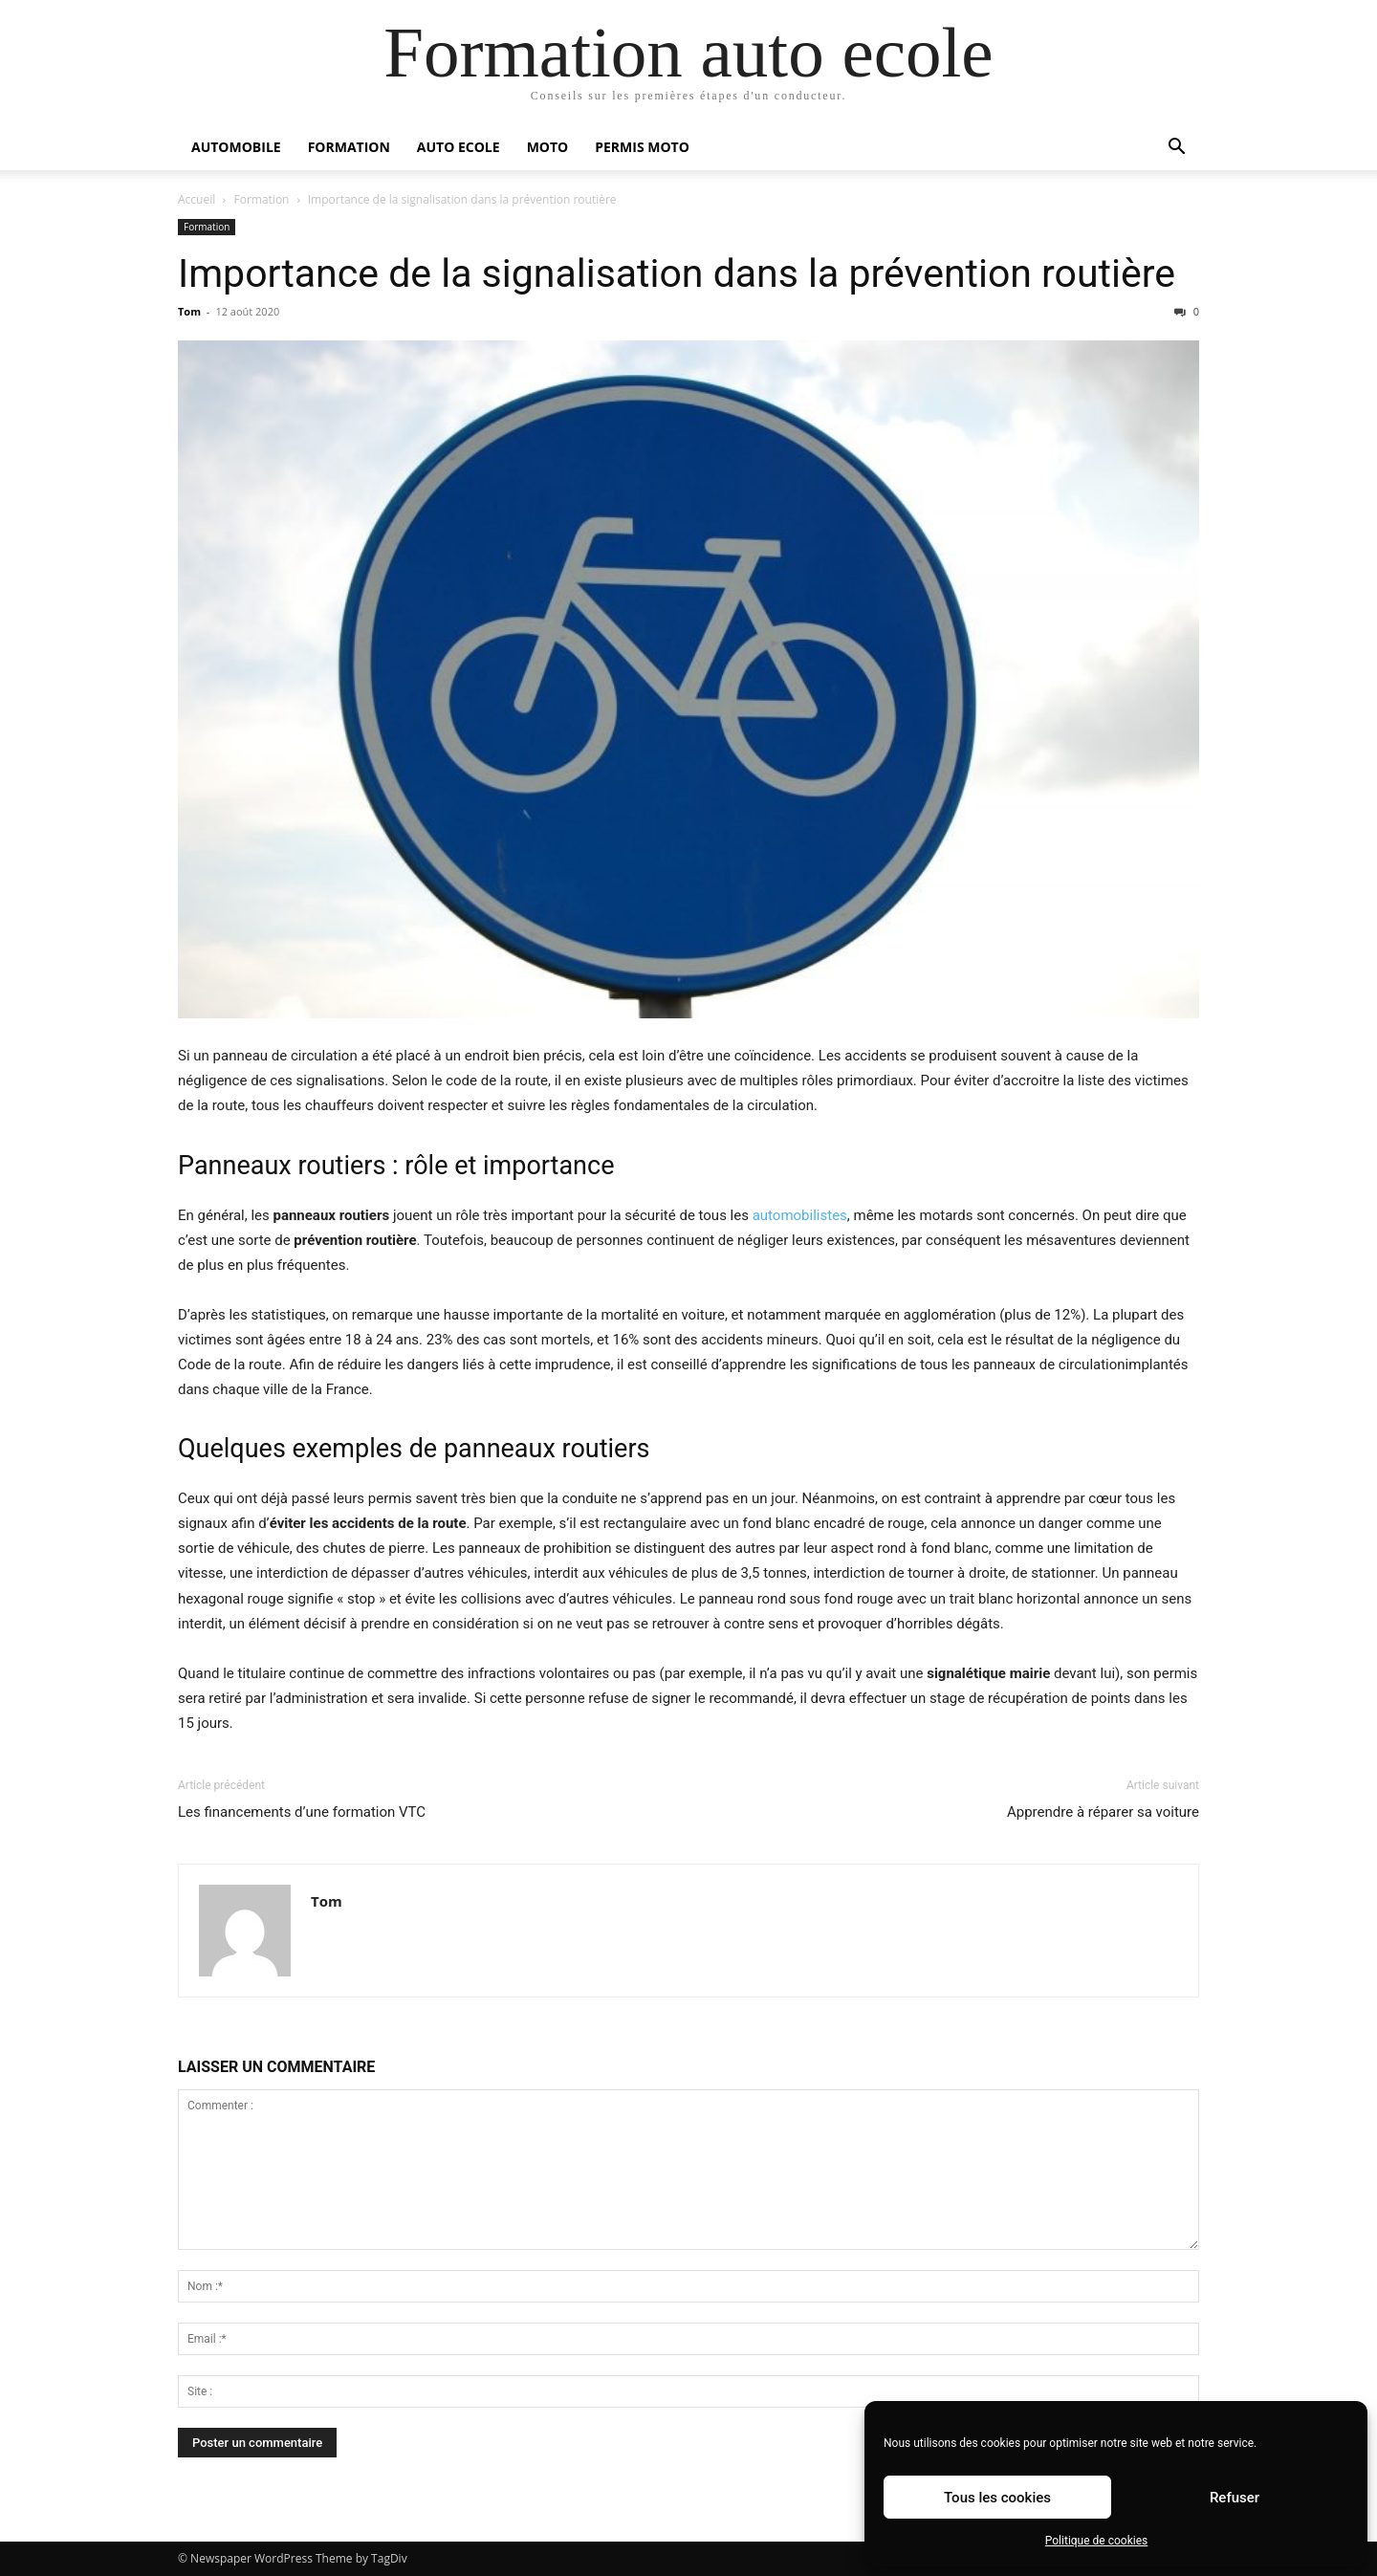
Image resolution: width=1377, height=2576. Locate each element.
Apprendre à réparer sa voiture (1103, 1812)
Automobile (236, 147)
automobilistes (800, 1215)
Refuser (1234, 2497)
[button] (1176, 149)
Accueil (196, 199)
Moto (548, 147)
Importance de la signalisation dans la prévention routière (676, 273)
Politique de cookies (1096, 2540)
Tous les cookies (997, 2497)
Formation (349, 147)
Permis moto (642, 147)
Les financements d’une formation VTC (302, 1812)
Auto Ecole (458, 147)
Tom (189, 311)
